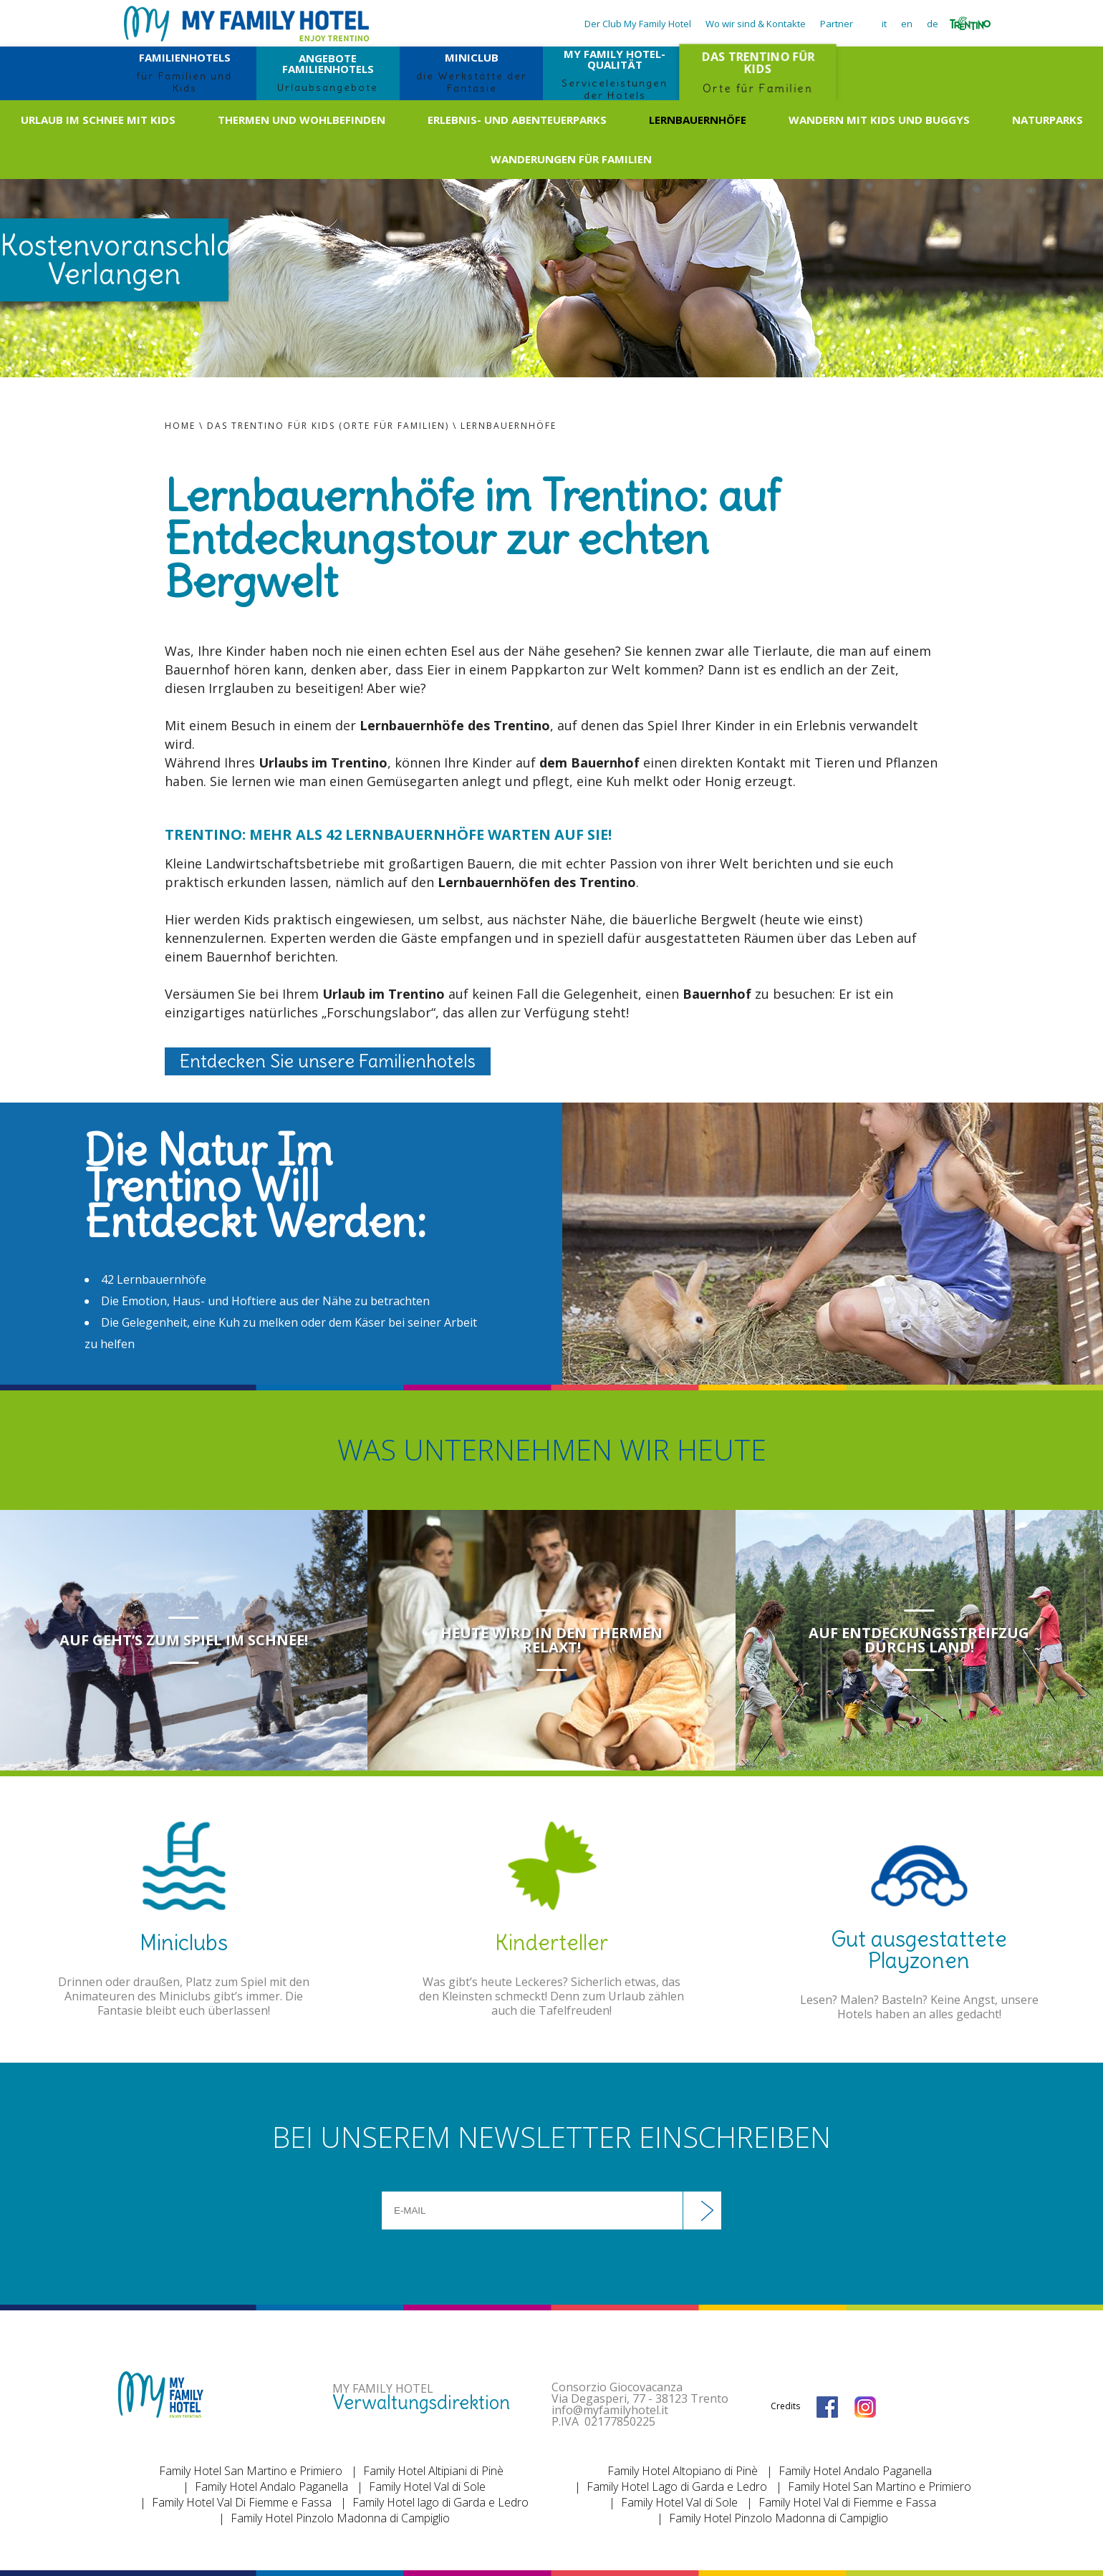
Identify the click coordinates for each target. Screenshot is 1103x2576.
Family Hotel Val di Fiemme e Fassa (847, 2502)
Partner (836, 24)
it (884, 24)
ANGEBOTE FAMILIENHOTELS (328, 72)
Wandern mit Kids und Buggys (879, 119)
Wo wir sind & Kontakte (755, 24)
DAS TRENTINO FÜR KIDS (757, 72)
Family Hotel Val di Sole (427, 2486)
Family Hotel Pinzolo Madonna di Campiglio (340, 2518)
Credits (785, 2406)
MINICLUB (471, 72)
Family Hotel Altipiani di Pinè (433, 2471)
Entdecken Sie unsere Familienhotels (328, 1061)
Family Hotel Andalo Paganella (271, 2486)
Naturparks (1047, 119)
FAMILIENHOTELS (185, 72)
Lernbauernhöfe (697, 119)
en (906, 24)
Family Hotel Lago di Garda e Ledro (677, 2486)
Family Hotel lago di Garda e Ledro (440, 2502)
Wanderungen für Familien (571, 159)
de (932, 24)
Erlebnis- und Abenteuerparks (517, 119)
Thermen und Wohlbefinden (301, 119)
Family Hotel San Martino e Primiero (250, 2471)
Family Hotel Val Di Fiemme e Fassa (242, 2502)
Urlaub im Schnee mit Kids (98, 119)
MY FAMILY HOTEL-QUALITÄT (614, 73)
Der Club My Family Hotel (637, 24)
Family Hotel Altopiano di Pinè (682, 2471)
